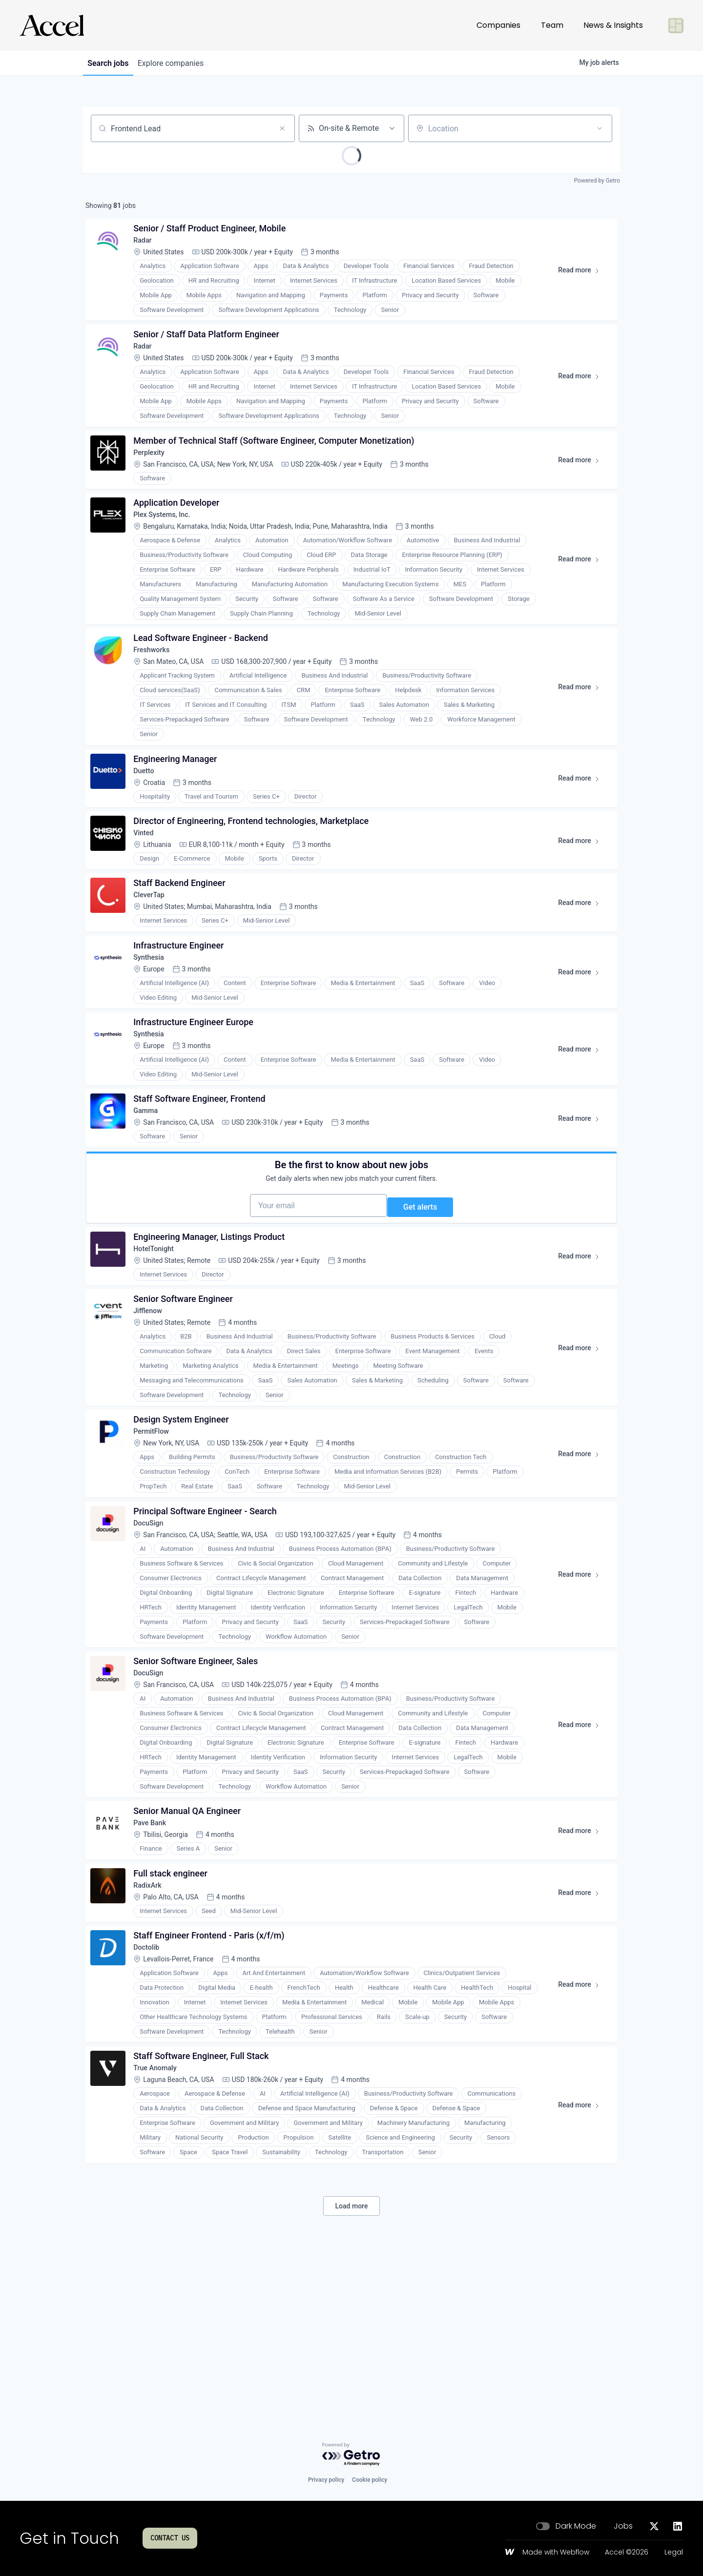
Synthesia (154, 1020)
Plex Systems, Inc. (169, 541)
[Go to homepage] (52, 25)
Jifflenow (153, 1418)
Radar (147, 245)
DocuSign (153, 1645)
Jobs (623, 2526)
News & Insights (613, 25)
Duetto (148, 812)
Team (552, 25)
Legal (673, 2552)
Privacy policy (326, 2479)
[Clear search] (282, 128)
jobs (111, 63)
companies (180, 63)
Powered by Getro (597, 180)
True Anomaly (161, 2226)
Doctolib (151, 2098)
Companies (498, 25)
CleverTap (154, 950)
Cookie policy (369, 2479)
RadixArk (152, 2029)
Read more (579, 278)
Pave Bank (155, 1959)
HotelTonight (159, 1349)
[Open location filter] (599, 128)
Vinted (148, 881)
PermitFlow (157, 1546)
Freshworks (157, 684)
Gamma (150, 1188)
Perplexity (154, 472)
